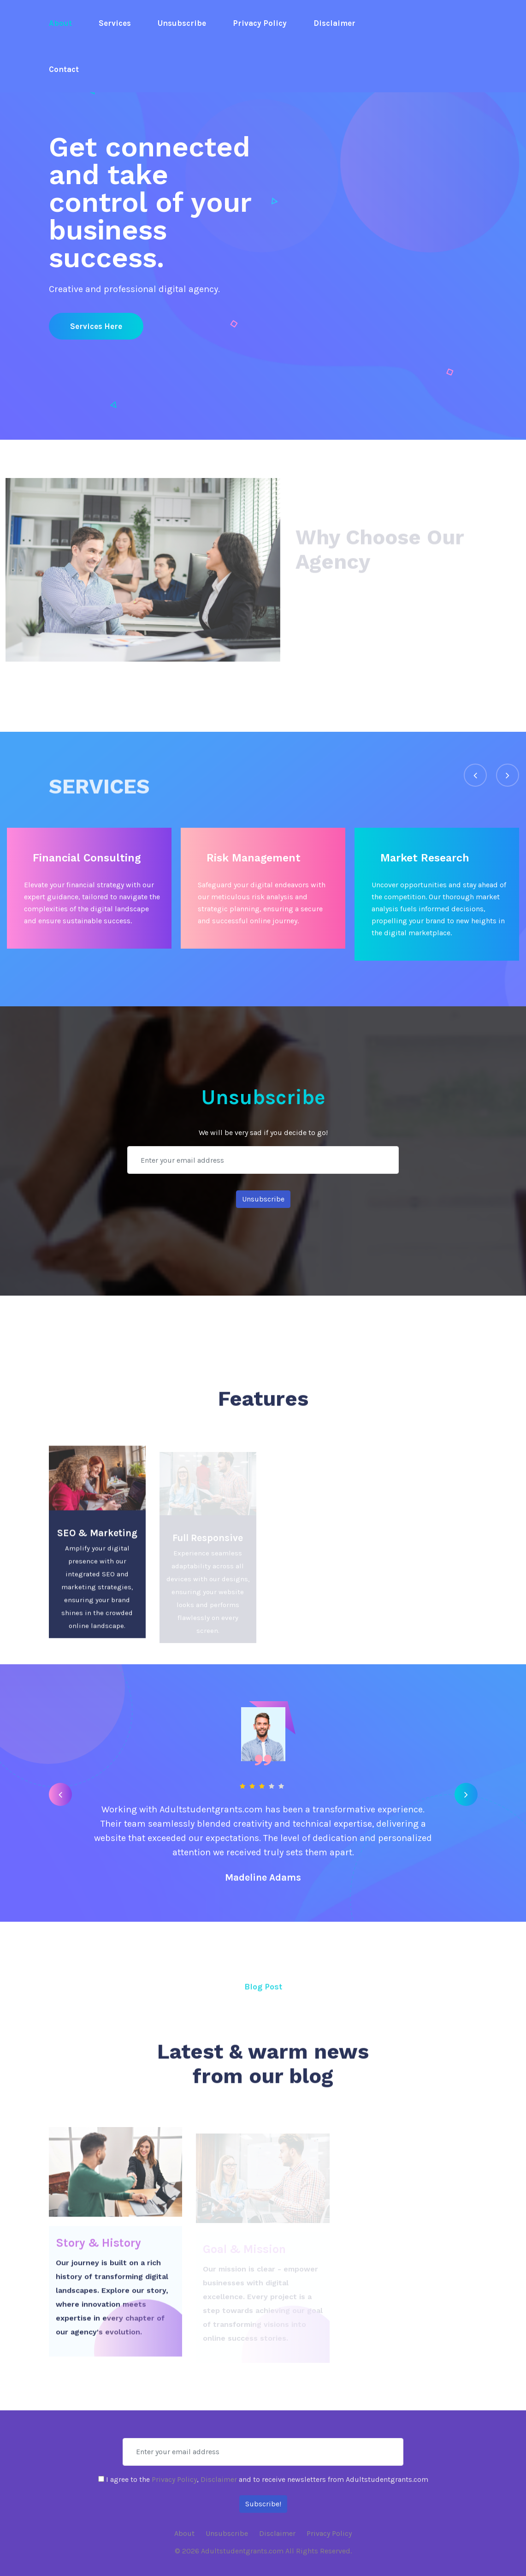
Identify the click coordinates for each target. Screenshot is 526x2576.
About (60, 23)
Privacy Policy (260, 23)
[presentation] (475, 775)
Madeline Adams (263, 1877)
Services (115, 23)
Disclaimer (334, 23)
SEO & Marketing (97, 1538)
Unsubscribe (182, 23)
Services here (96, 326)
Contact (64, 69)
